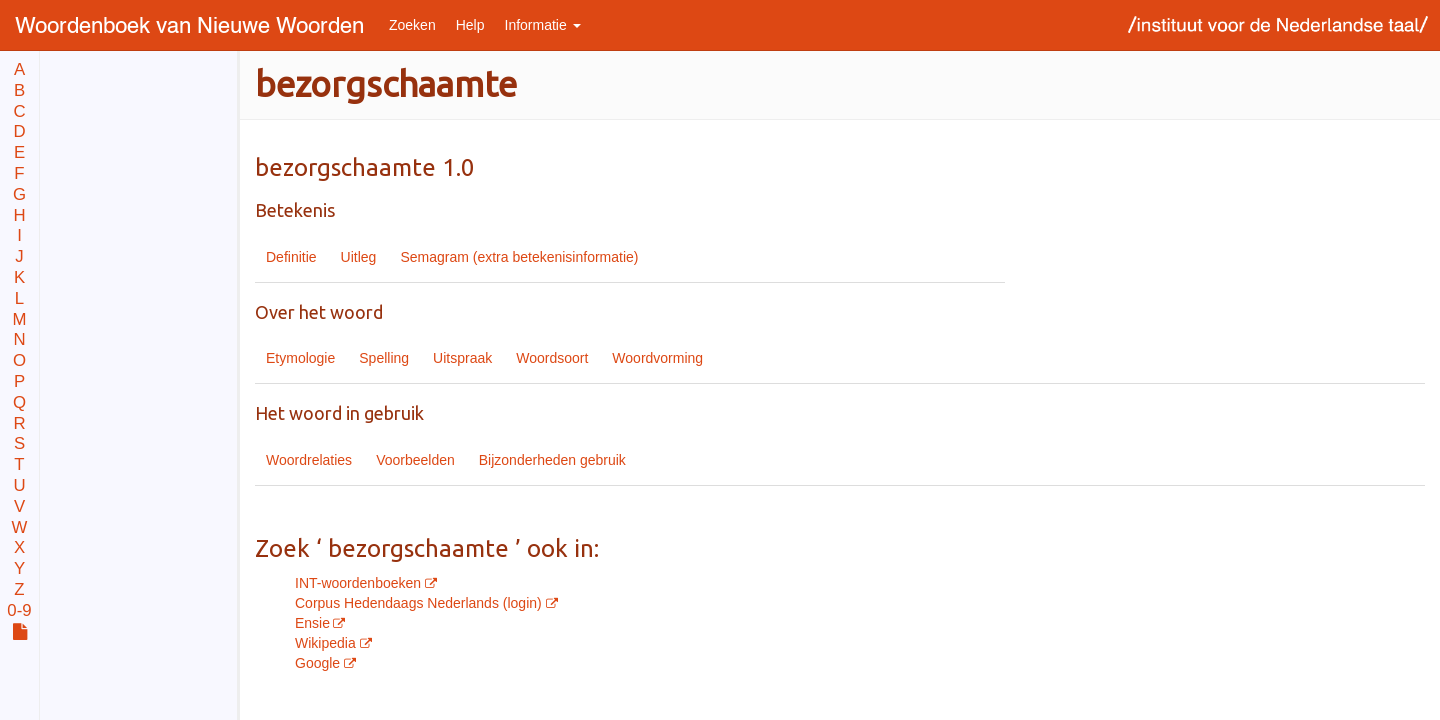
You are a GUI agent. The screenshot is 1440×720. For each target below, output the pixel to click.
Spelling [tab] (384, 358)
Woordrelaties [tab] (309, 460)
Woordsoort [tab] (552, 358)
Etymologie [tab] (300, 358)
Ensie (312, 623)
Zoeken (412, 25)
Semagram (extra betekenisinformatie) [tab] (519, 257)
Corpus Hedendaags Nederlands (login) (420, 603)
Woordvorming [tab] (657, 358)
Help (470, 25)
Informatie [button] (543, 25)
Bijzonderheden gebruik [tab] (552, 460)
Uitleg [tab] (359, 257)
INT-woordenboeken (360, 583)
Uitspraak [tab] (462, 358)
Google (319, 663)
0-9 (19, 611)
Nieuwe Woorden (189, 24)
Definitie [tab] (291, 257)
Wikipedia (327, 643)
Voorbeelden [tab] (415, 460)
